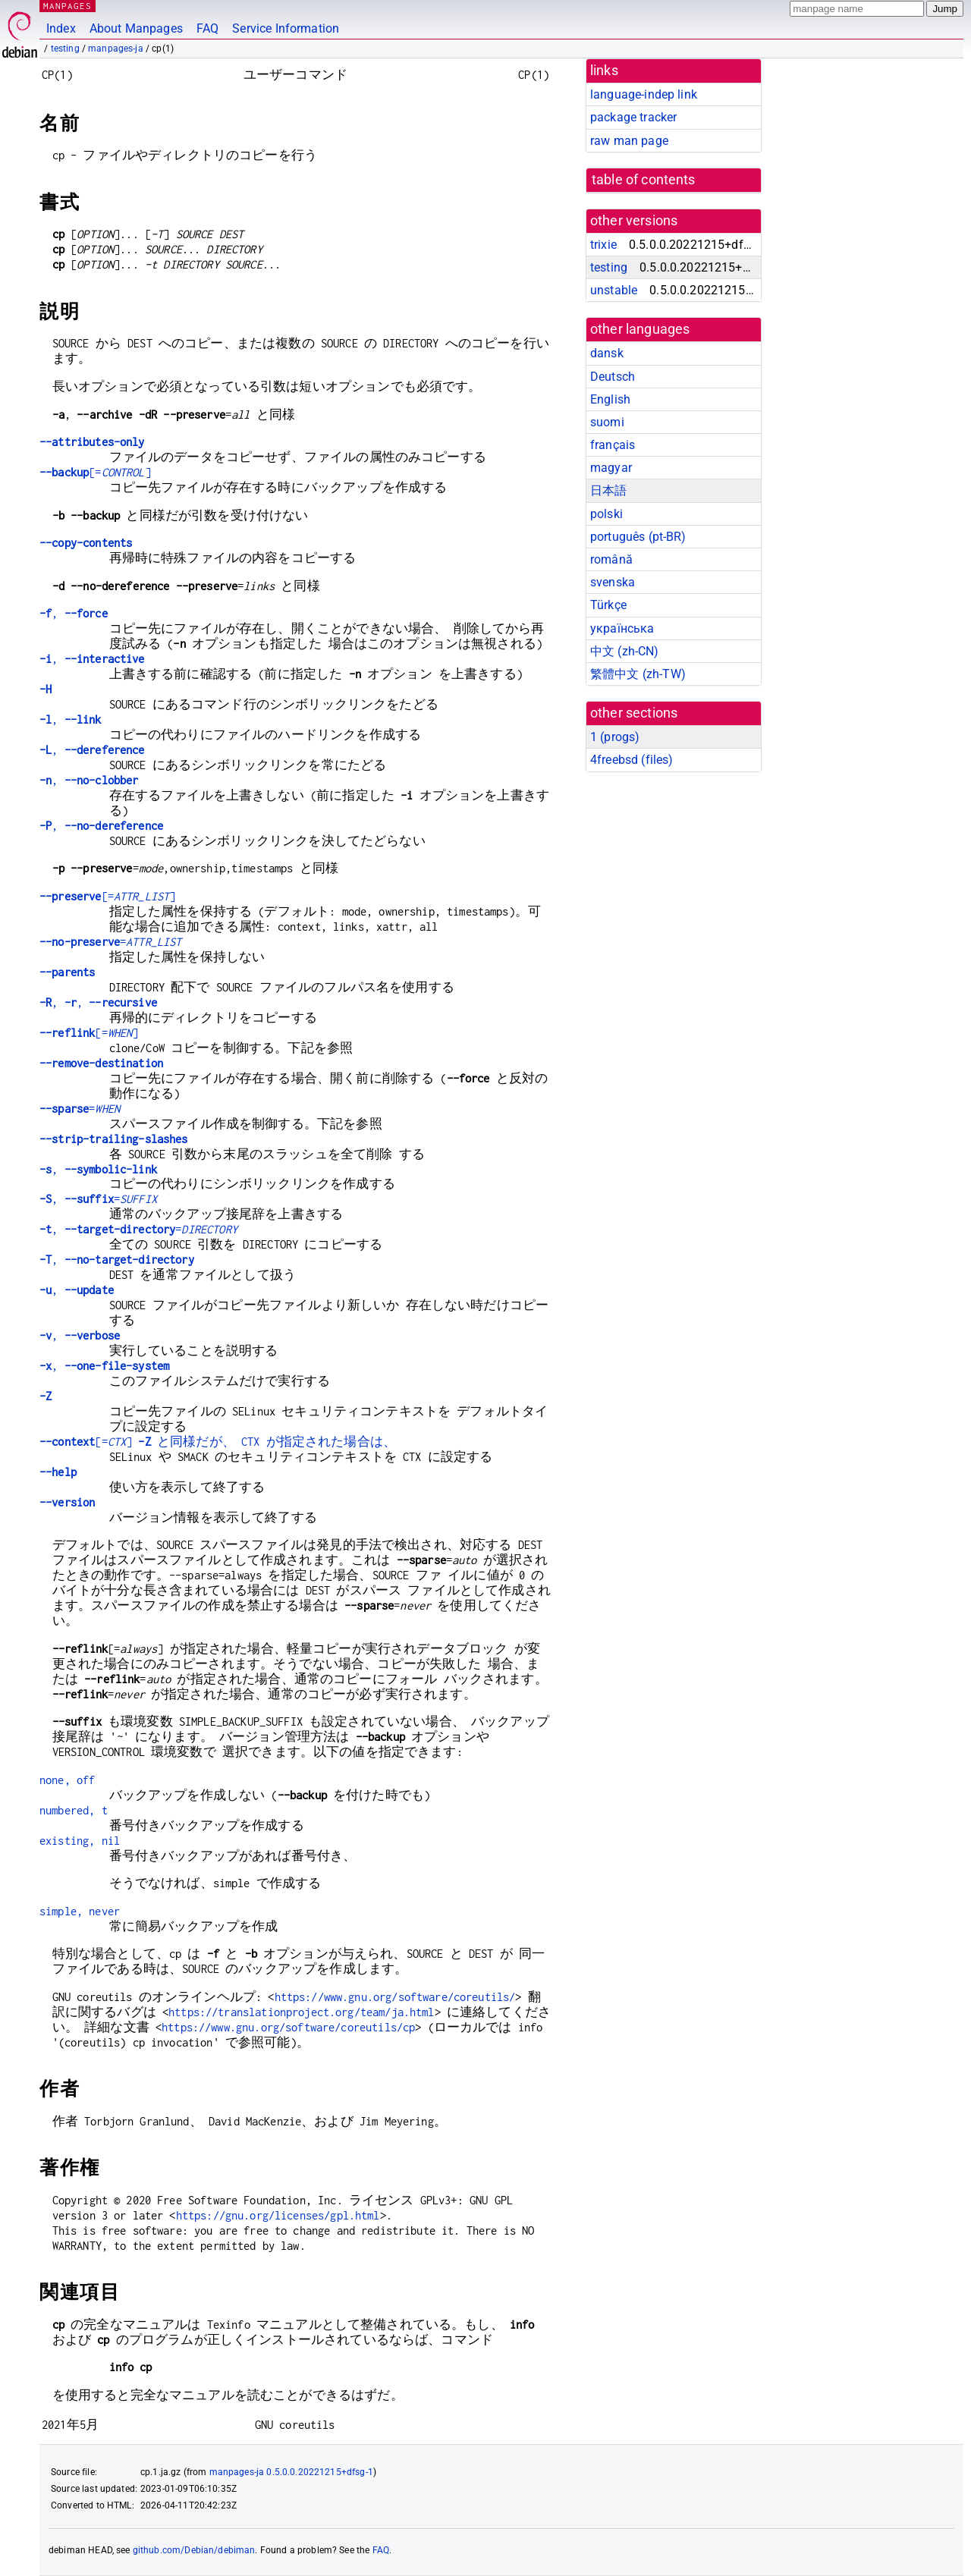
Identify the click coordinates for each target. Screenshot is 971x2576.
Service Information (285, 28)
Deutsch (612, 376)
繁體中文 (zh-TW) (638, 674)
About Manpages (136, 28)
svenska (612, 582)
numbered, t (73, 1810)
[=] (95, 472)
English (610, 399)
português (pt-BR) (638, 536)
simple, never (79, 1911)
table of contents (644, 179)
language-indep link (643, 94)
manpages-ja (115, 48)
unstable (613, 290)
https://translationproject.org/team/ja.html (301, 2012)
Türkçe (608, 605)
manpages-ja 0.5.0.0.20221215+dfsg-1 (291, 2472)
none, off (67, 1779)
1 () (614, 737)
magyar (611, 467)
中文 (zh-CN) (624, 651)
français (612, 445)
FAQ (207, 28)
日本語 (608, 490)
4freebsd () (631, 759)
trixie (603, 244)
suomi (607, 422)
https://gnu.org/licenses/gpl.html (278, 2215)
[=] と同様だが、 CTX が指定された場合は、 (217, 1441)
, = (98, 1198)
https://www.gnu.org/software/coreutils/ (395, 1996)
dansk (607, 353)
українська (622, 628)
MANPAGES (67, 6)
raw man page (629, 141)
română (611, 559)
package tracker (633, 117)
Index (61, 28)
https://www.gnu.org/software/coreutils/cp (288, 2027)
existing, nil (79, 1840)
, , (98, 1002)
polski (606, 514)
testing (65, 48)
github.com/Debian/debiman (194, 2550)
